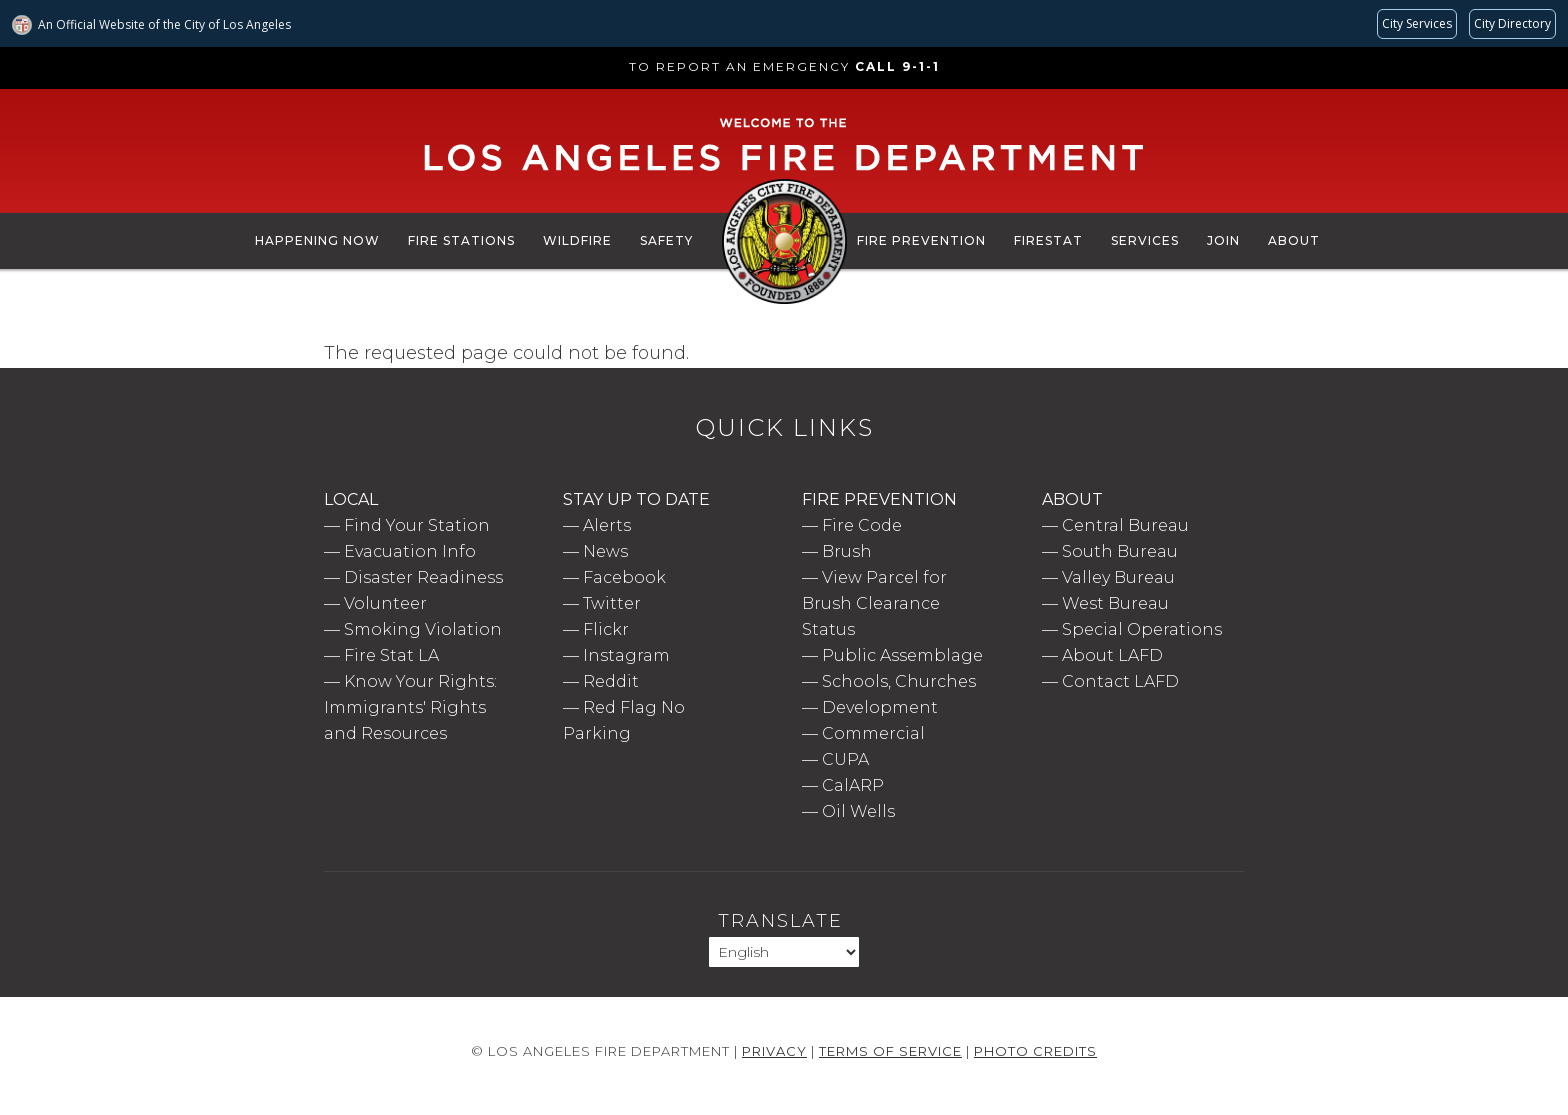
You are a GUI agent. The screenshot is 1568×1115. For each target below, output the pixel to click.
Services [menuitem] (1145, 240)
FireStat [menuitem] (1048, 240)
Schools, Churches (899, 681)
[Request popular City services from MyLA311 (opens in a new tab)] (1417, 24)
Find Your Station (417, 525)
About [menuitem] (1294, 240)
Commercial (873, 733)
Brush (847, 551)
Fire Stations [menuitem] (461, 240)
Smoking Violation (423, 629)
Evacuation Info (410, 551)
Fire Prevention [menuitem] (921, 240)
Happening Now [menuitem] (317, 240)
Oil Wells (858, 811)
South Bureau (1120, 551)
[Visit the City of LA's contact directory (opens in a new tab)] (1512, 24)
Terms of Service (890, 1051)
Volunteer (385, 603)
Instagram (626, 655)
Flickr (606, 629)
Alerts (607, 525)
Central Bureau (1125, 525)
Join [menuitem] (1223, 240)
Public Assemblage (902, 655)
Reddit (611, 681)
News (605, 551)
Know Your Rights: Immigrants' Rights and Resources (410, 707)
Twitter (612, 603)
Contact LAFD (1120, 681)
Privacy (774, 1051)
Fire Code (862, 525)
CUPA (845, 759)
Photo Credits (1035, 1051)
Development (880, 707)
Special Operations (1142, 629)
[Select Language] (784, 952)
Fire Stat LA (391, 655)
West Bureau (1115, 603)
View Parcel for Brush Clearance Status (874, 603)
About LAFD (1112, 655)
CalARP (853, 785)
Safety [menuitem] (666, 240)
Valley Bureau (1118, 577)
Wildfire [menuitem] (577, 240)
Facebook (624, 577)
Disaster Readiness (423, 577)
